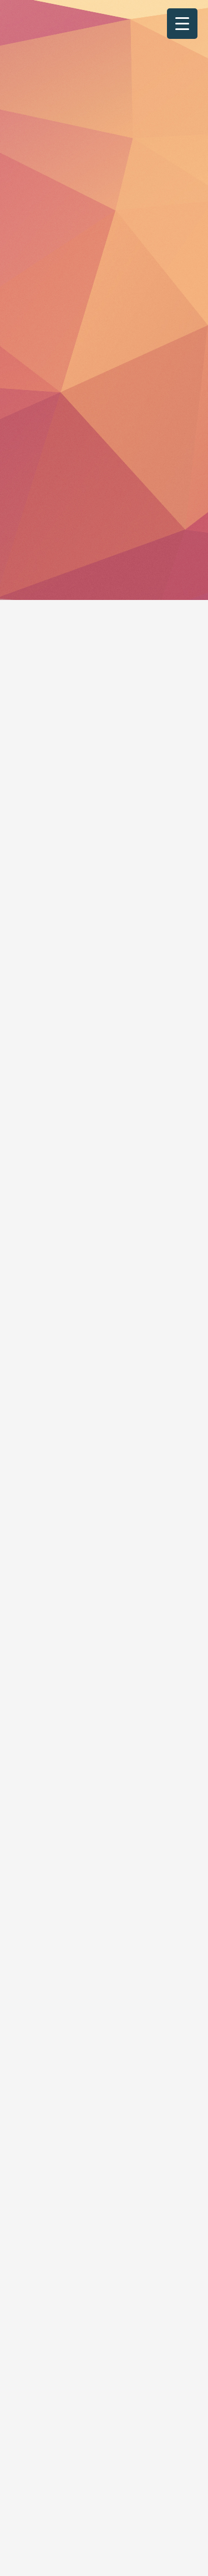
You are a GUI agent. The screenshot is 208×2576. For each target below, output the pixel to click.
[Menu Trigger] (182, 23)
